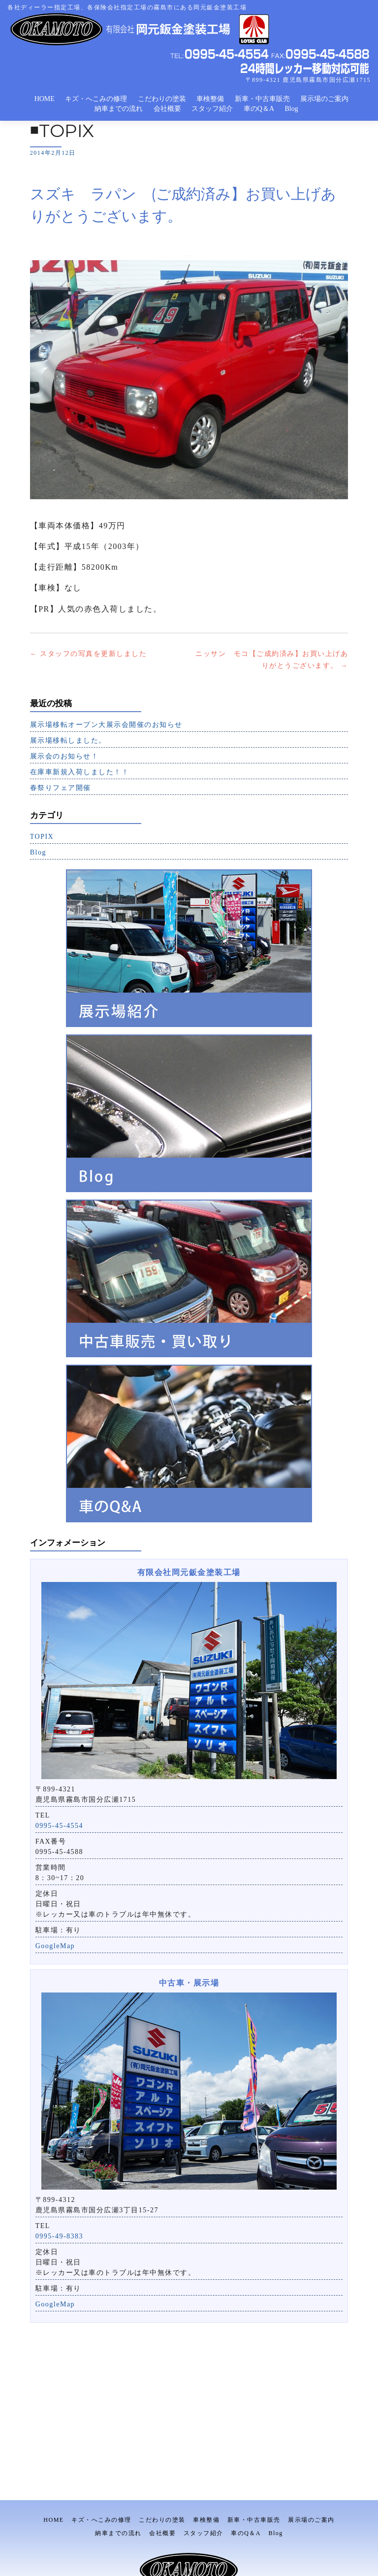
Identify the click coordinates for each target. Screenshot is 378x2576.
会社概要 (167, 108)
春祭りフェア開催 (60, 787)
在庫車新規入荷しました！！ (79, 772)
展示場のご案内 (324, 99)
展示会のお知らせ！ (64, 756)
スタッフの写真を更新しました (88, 653)
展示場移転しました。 (68, 740)
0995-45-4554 (59, 1825)
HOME (44, 99)
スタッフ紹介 (212, 108)
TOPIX (42, 836)
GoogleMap (55, 1946)
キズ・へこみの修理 (96, 99)
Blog (291, 108)
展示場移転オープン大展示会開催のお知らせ (106, 724)
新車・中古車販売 (262, 99)
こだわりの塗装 (162, 99)
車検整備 (210, 99)
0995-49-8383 (59, 2236)
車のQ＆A (259, 108)
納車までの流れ (118, 108)
